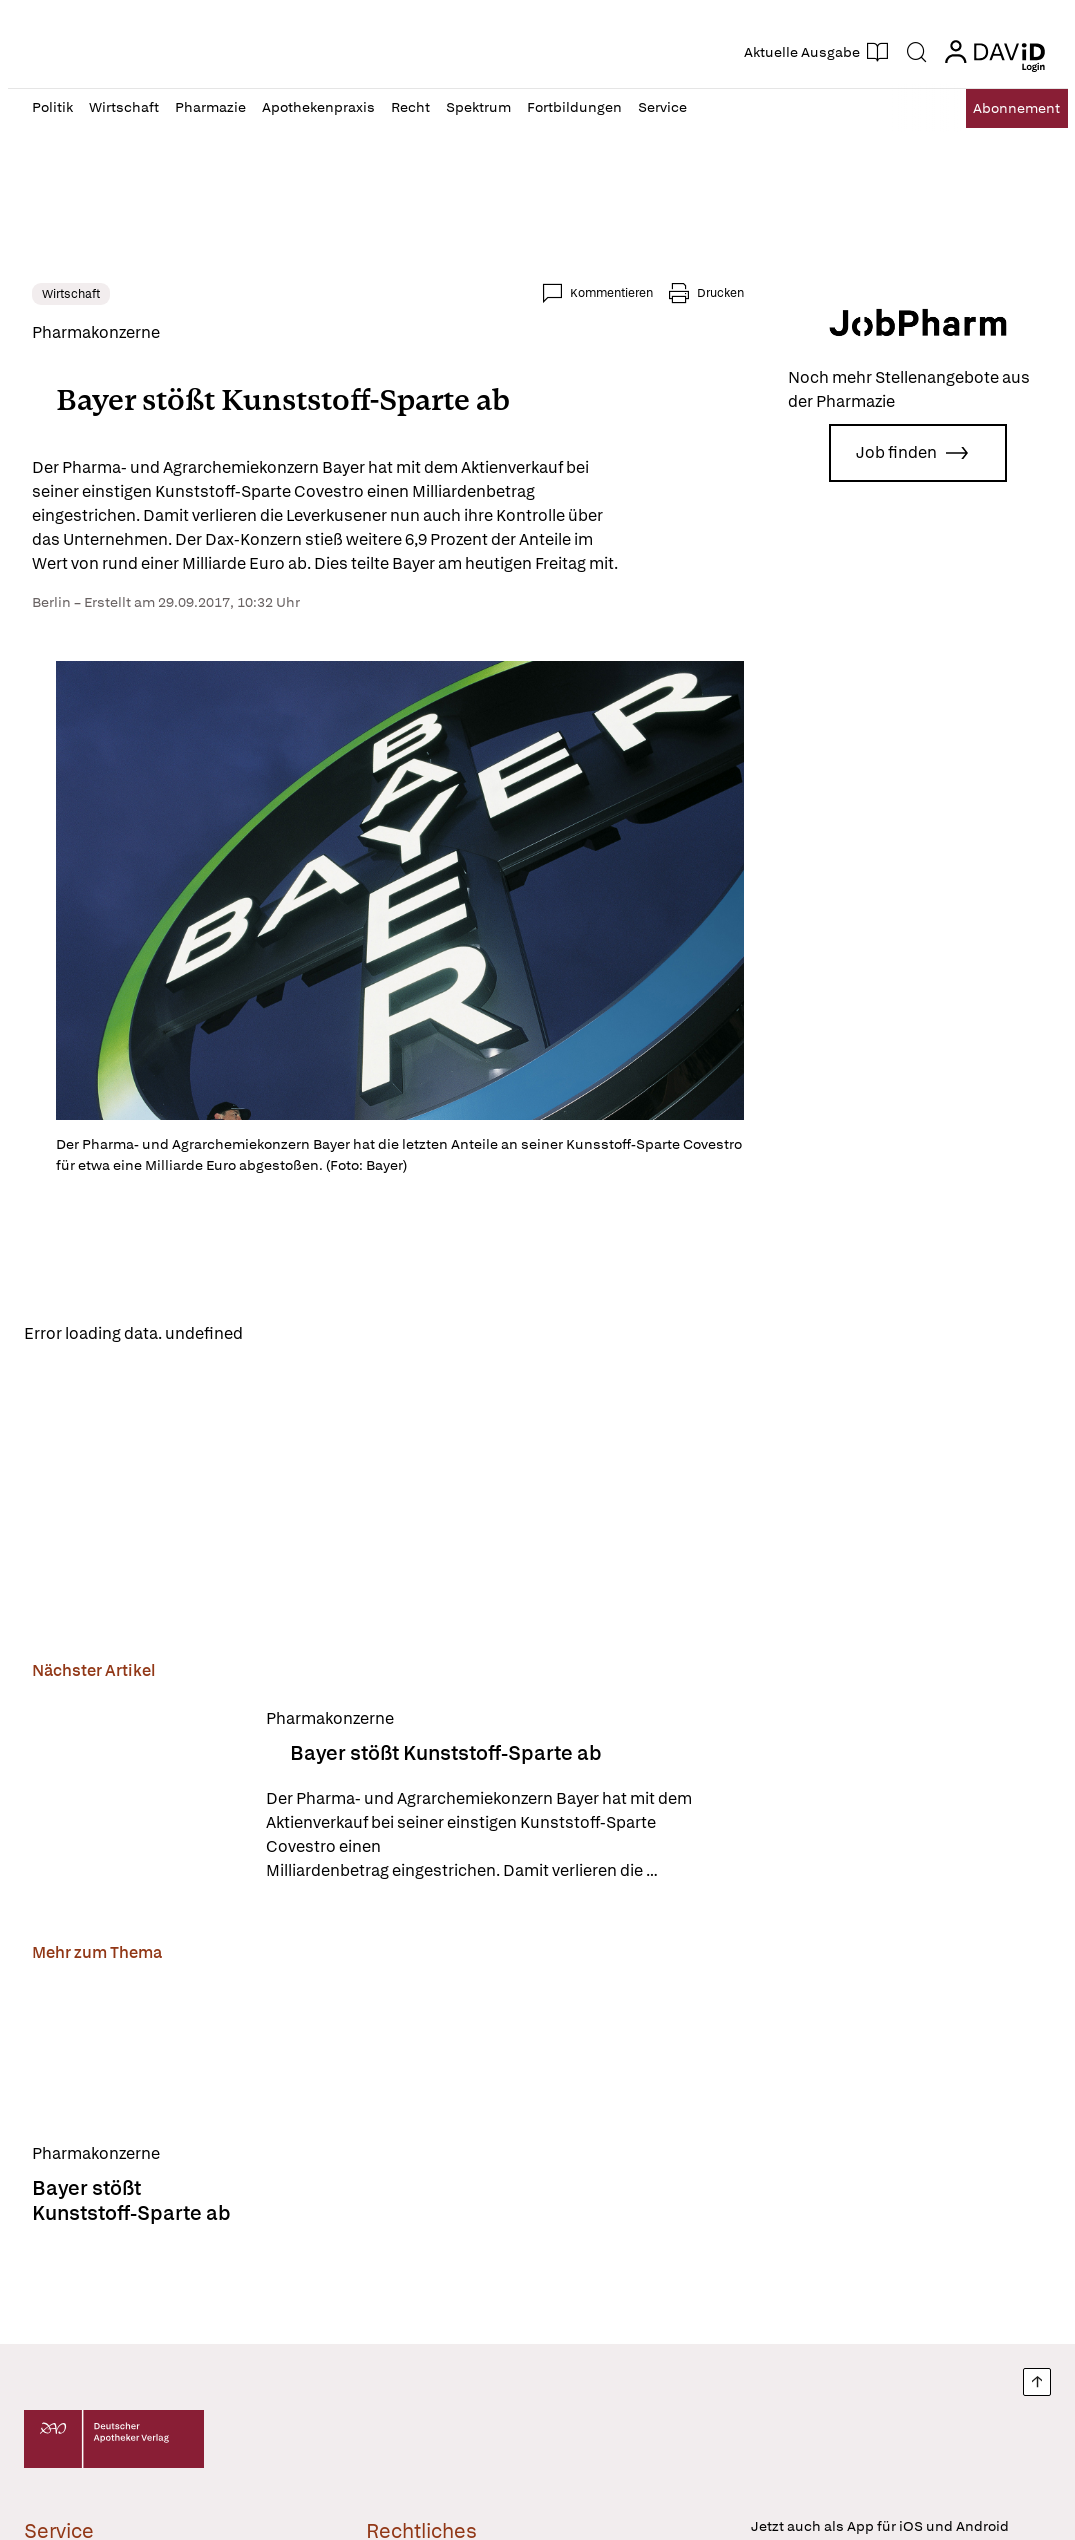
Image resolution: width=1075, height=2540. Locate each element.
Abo (999, 108)
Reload (285, 1335)
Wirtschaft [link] (71, 294)
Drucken (720, 293)
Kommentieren (611, 293)
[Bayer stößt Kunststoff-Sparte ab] (137, 1800)
